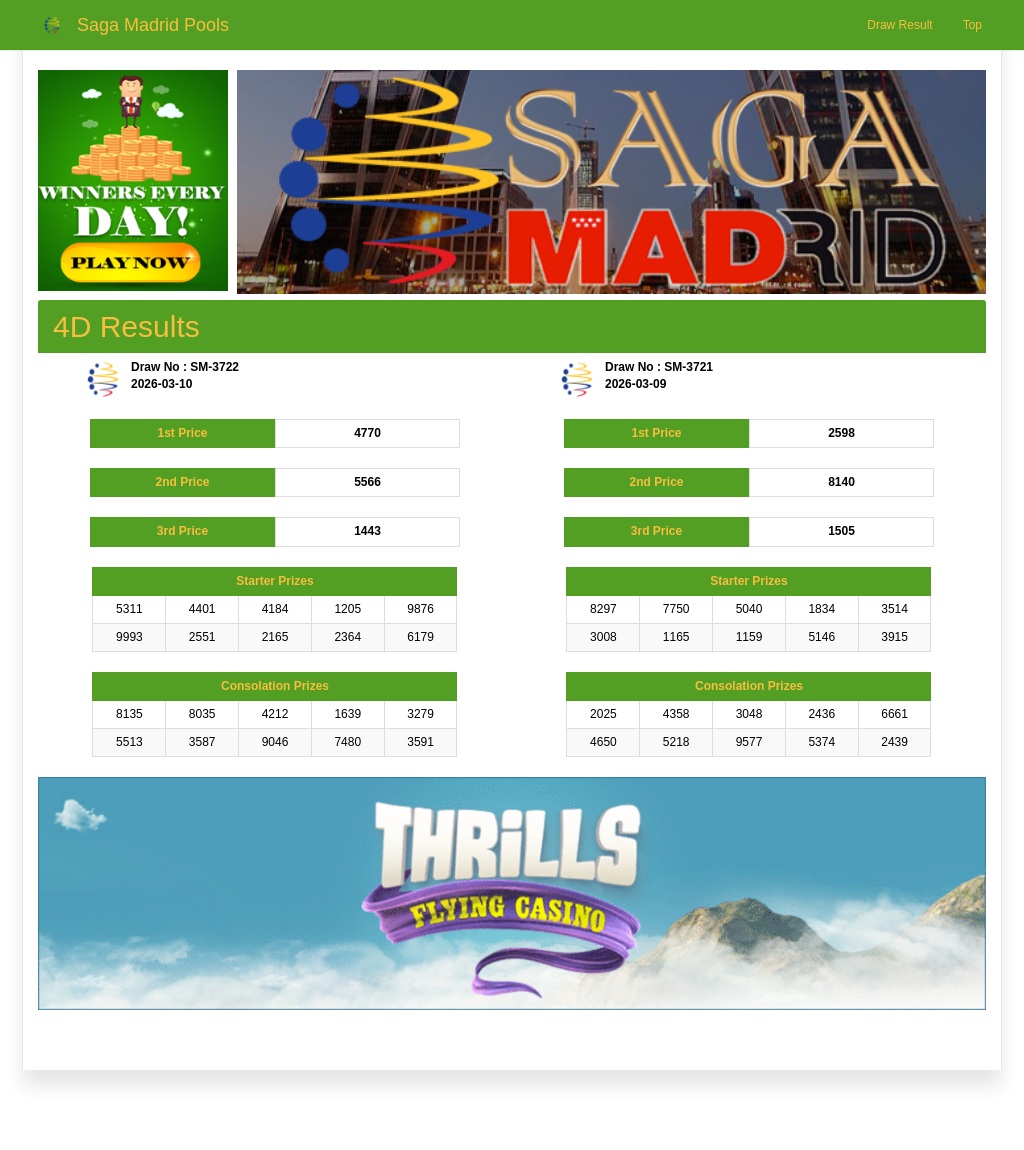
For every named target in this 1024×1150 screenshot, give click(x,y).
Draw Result (899, 25)
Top (972, 25)
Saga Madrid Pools (153, 25)
